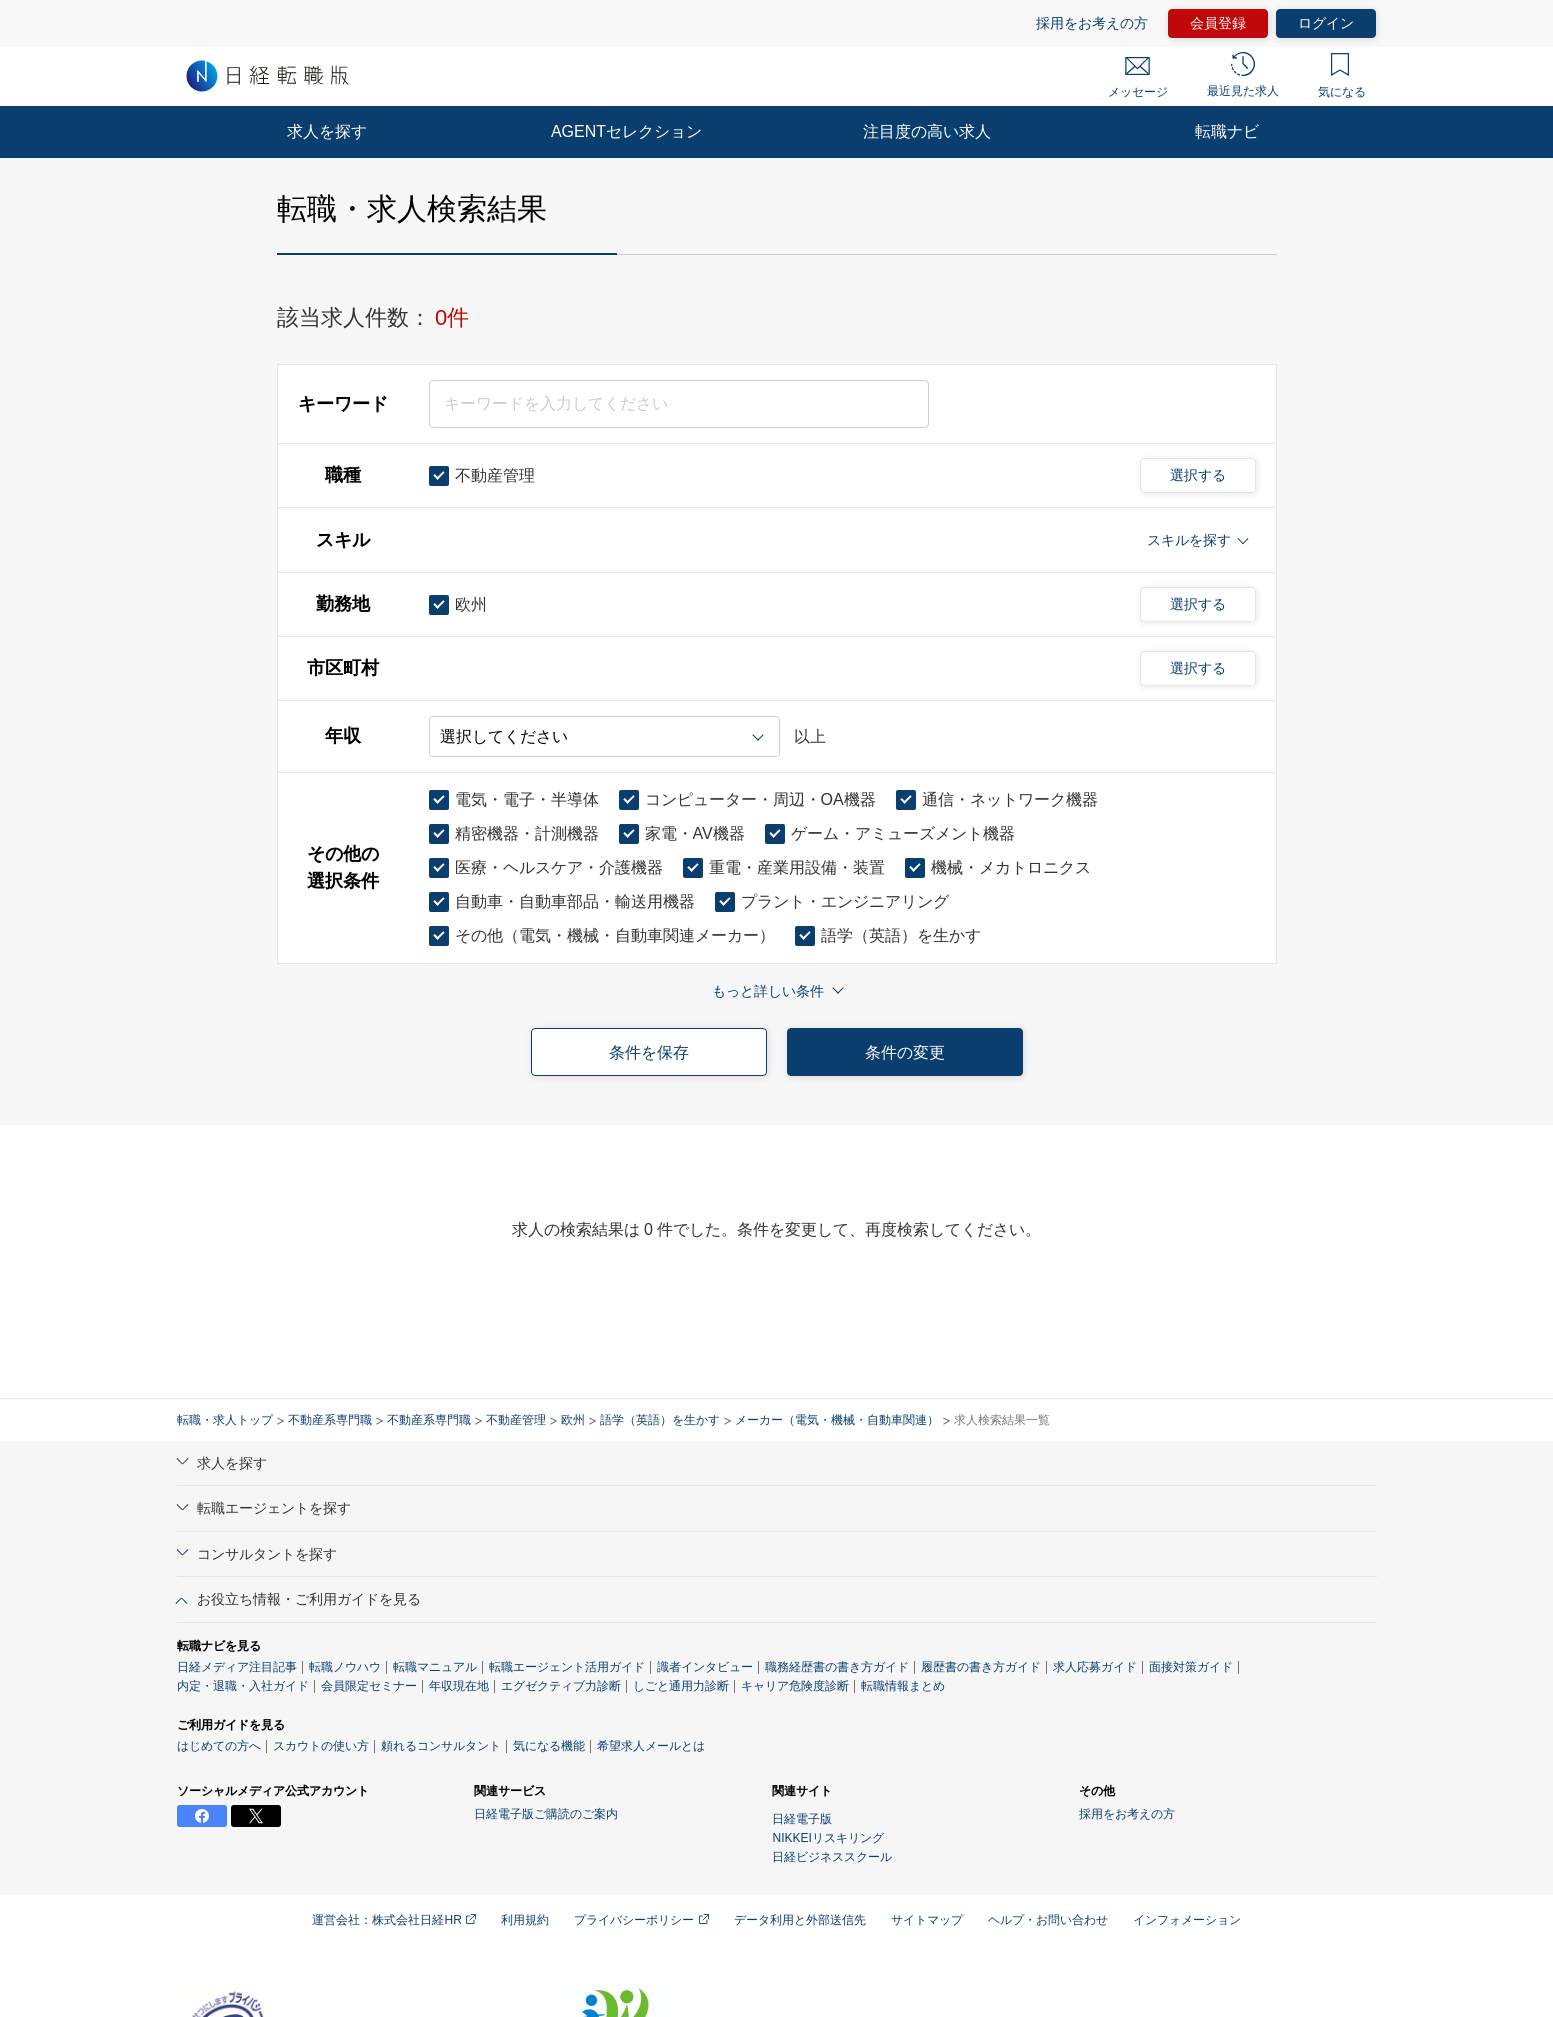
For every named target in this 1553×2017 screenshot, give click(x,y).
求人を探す (327, 131)
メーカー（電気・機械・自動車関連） (837, 1420)
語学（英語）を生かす (660, 1420)
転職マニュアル (435, 1667)
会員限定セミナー (369, 1686)
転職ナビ (1227, 131)
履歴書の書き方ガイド (981, 1667)
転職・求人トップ (225, 1420)
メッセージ (1138, 78)
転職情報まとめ (903, 1686)
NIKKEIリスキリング (827, 1838)
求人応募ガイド (1095, 1667)
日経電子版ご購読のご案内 (546, 1814)
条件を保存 (649, 1052)
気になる (1342, 76)
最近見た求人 (1243, 75)
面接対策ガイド (1191, 1667)
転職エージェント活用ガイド (567, 1667)
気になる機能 (549, 1746)
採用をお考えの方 (1092, 23)
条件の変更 (905, 1052)
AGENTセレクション (626, 131)
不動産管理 (516, 1420)
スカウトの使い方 (321, 1746)
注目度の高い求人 (927, 131)
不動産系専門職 (330, 1420)
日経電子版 (802, 1819)
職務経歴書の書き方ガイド (837, 1667)
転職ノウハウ (345, 1667)
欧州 (573, 1420)
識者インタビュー (705, 1667)
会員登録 (1218, 23)
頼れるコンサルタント (441, 1746)
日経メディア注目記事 (237, 1667)
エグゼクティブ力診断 (561, 1686)
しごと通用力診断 (681, 1686)
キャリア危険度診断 (795, 1686)
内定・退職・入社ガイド (243, 1686)
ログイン (1326, 23)
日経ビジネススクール (832, 1857)
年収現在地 (459, 1686)
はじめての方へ (219, 1746)
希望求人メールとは (651, 1746)
